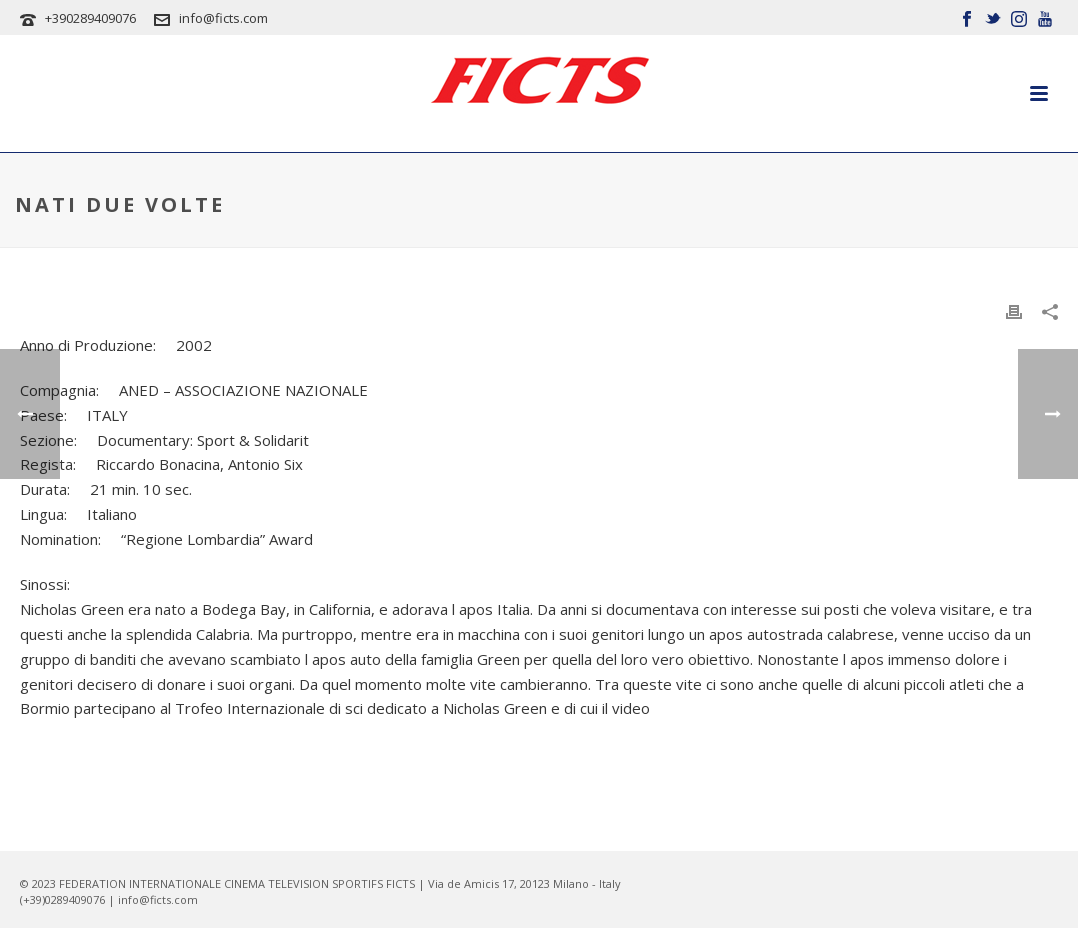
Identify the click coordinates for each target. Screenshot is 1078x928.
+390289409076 (90, 18)
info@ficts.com (223, 18)
